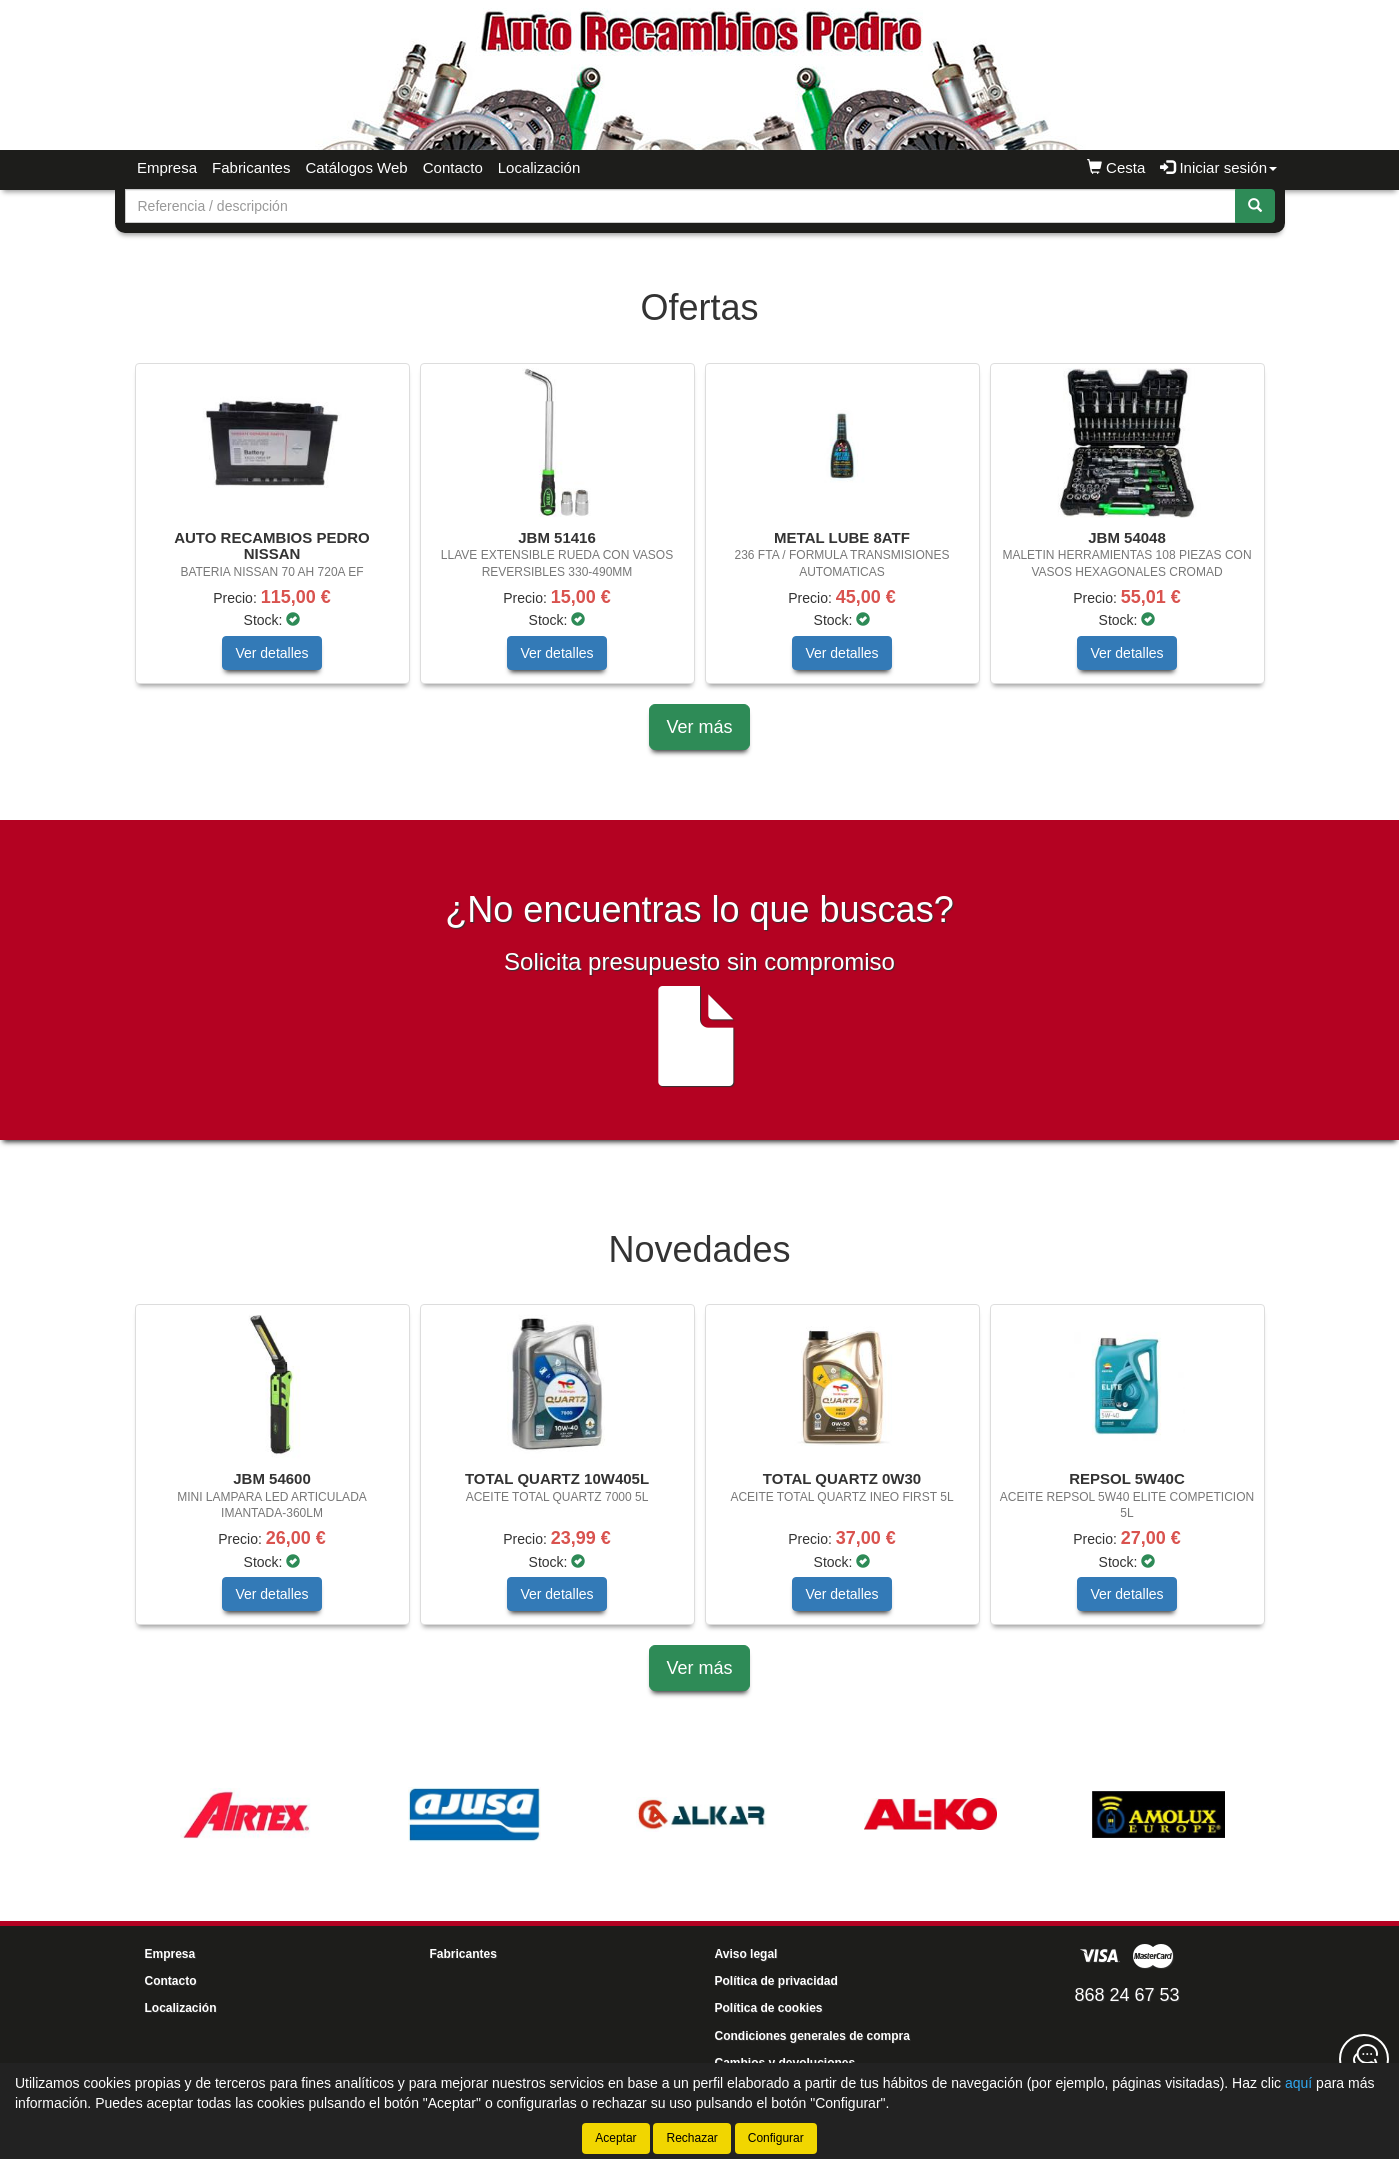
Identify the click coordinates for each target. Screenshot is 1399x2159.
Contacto (453, 167)
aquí (1298, 2083)
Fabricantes (251, 167)
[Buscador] (680, 206)
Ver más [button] (699, 727)
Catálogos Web (356, 167)
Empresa (167, 167)
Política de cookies (769, 2008)
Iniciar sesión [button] (1218, 167)
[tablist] (700, 533)
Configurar (776, 2138)
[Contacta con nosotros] (1364, 2059)
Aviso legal (746, 1954)
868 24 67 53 (1126, 1995)
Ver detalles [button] (271, 653)
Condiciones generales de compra (812, 2036)
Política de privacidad (776, 1981)
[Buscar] (1255, 206)
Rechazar (691, 2138)
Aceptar (615, 2138)
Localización (539, 167)
